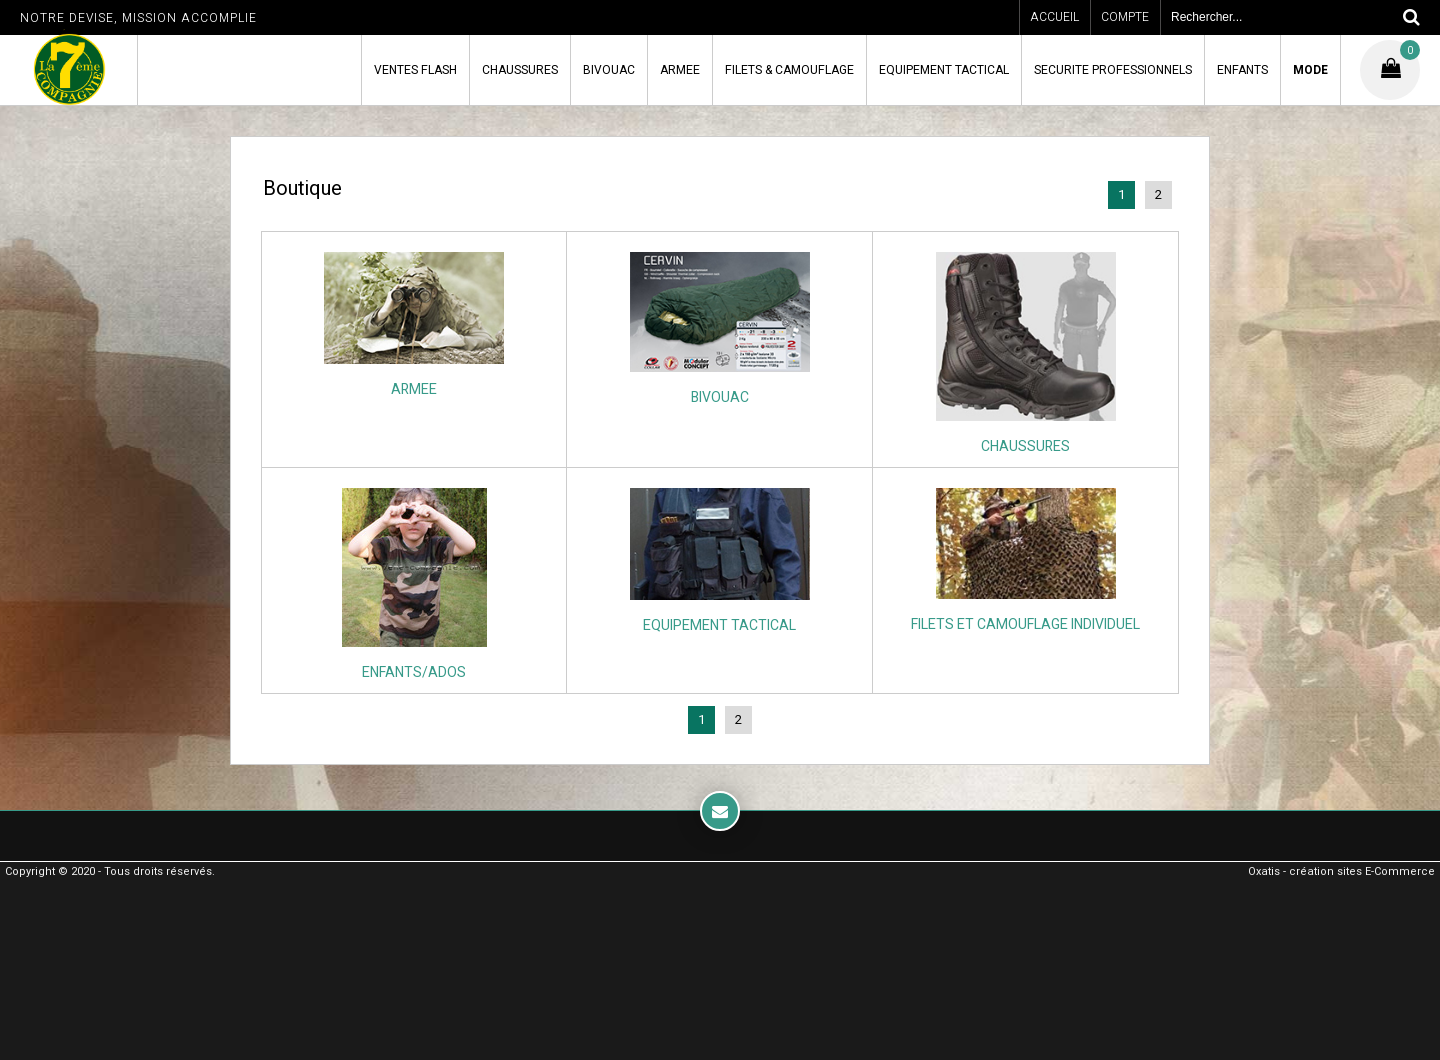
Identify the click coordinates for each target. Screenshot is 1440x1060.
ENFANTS (1242, 70)
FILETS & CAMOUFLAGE (789, 70)
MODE (1310, 70)
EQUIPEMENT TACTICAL (944, 70)
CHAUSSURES (520, 70)
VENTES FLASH (415, 70)
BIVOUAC (609, 70)
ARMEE (680, 70)
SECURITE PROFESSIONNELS (1113, 70)
